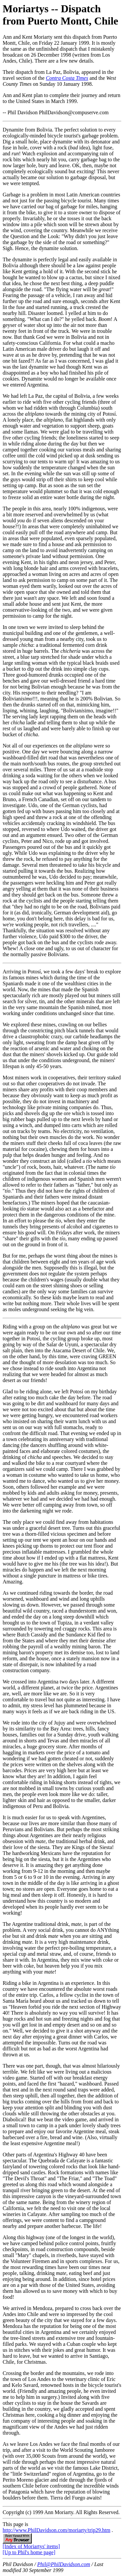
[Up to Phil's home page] (29, 2552)
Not (7, 745)
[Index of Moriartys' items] (31, 2546)
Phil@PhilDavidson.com (63, 2564)
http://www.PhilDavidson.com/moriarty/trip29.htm (56, 2530)
